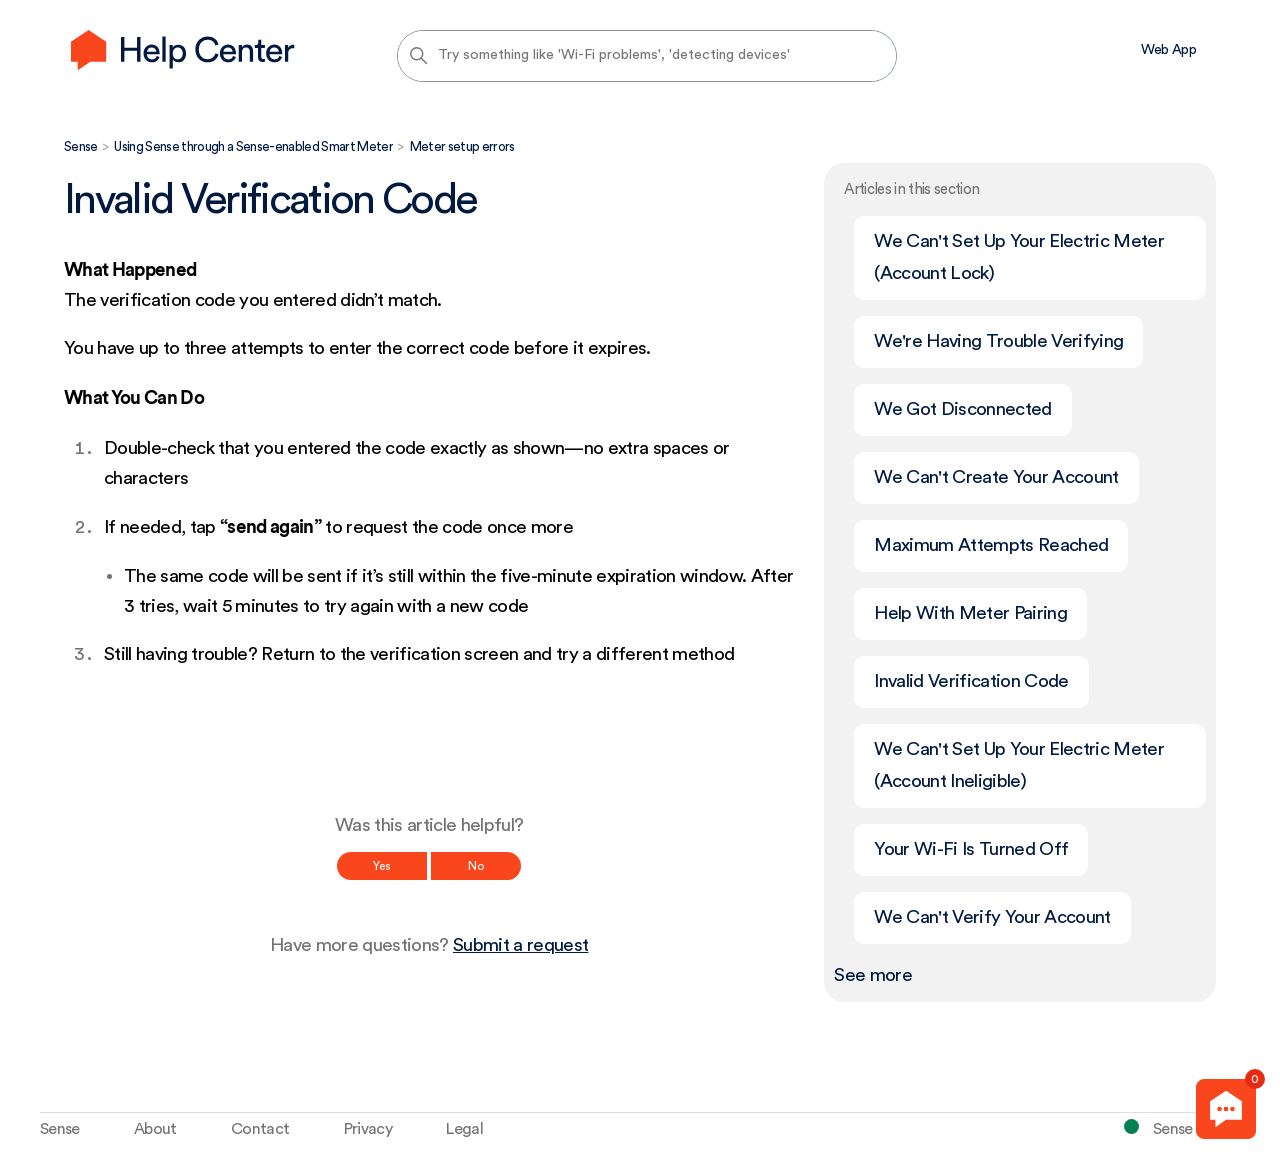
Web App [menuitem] (1168, 50)
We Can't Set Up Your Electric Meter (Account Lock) (1019, 257)
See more (873, 975)
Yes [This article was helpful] (382, 866)
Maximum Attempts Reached (991, 545)
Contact (260, 1129)
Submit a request (520, 945)
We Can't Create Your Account (996, 477)
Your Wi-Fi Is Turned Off (971, 849)
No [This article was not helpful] (476, 866)
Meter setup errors (462, 146)
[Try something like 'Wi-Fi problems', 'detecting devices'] (647, 56)
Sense (81, 146)
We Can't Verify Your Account (992, 917)
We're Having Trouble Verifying (998, 341)
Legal (464, 1129)
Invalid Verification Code (971, 681)
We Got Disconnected (962, 409)
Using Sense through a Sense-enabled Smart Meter (253, 146)
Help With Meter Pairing (970, 613)
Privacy (368, 1129)
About (155, 1129)
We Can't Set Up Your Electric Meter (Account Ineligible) (1019, 765)
